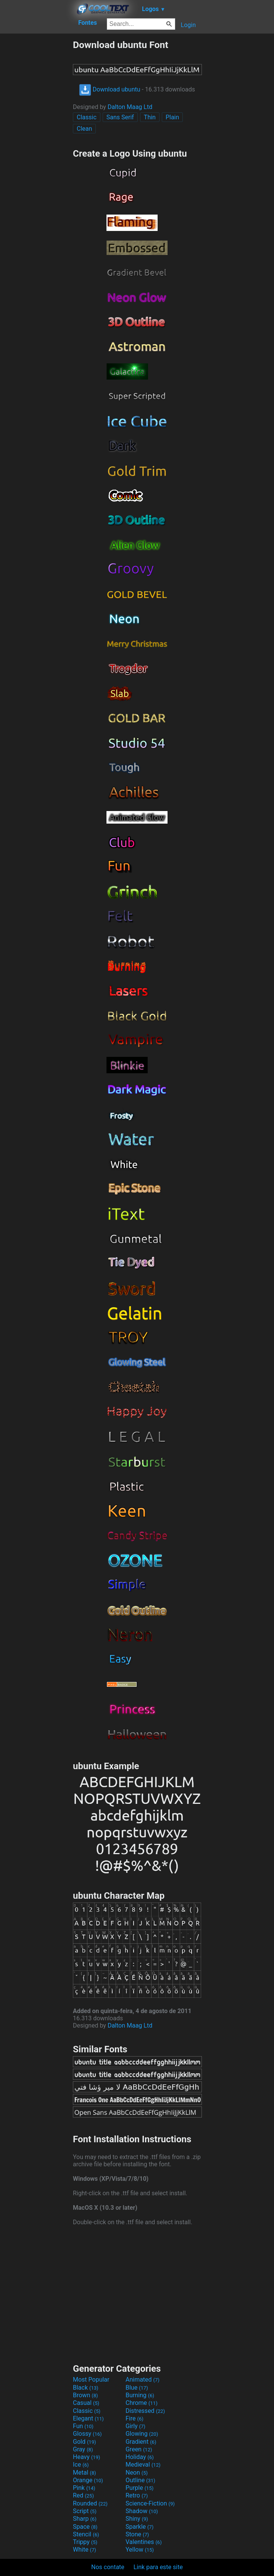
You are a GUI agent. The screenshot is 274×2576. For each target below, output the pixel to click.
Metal (84, 2472)
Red (83, 2495)
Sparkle (139, 2526)
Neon (137, 2472)
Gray (83, 2449)
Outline (140, 2480)
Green (139, 2449)
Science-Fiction (150, 2503)
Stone (137, 2534)
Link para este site (158, 2567)
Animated (143, 2379)
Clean (84, 128)
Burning (140, 2395)
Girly (135, 2426)
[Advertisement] (36, 153)
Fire (134, 2418)
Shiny (137, 2518)
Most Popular (91, 2379)
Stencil (86, 2534)
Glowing (142, 2433)
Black (85, 2387)
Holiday (140, 2457)
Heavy (86, 2457)
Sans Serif (120, 117)
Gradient (141, 2441)
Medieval (143, 2464)
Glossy (87, 2433)
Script (85, 2511)
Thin (150, 117)
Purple (139, 2487)
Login (188, 25)
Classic (87, 117)
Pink (84, 2487)
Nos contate (107, 2567)
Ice (81, 2464)
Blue (137, 2387)
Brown (85, 2395)
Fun (83, 2426)
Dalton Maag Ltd (130, 107)
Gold (84, 2441)
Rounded (90, 2503)
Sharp (85, 2518)
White (84, 2549)
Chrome (142, 2402)
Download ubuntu (109, 89)
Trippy (85, 2542)
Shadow (142, 2511)
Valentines (144, 2542)
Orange (88, 2480)
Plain (172, 117)
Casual (86, 2402)
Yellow (140, 2549)
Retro (137, 2495)
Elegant (88, 2418)
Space (85, 2526)
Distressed (145, 2410)
